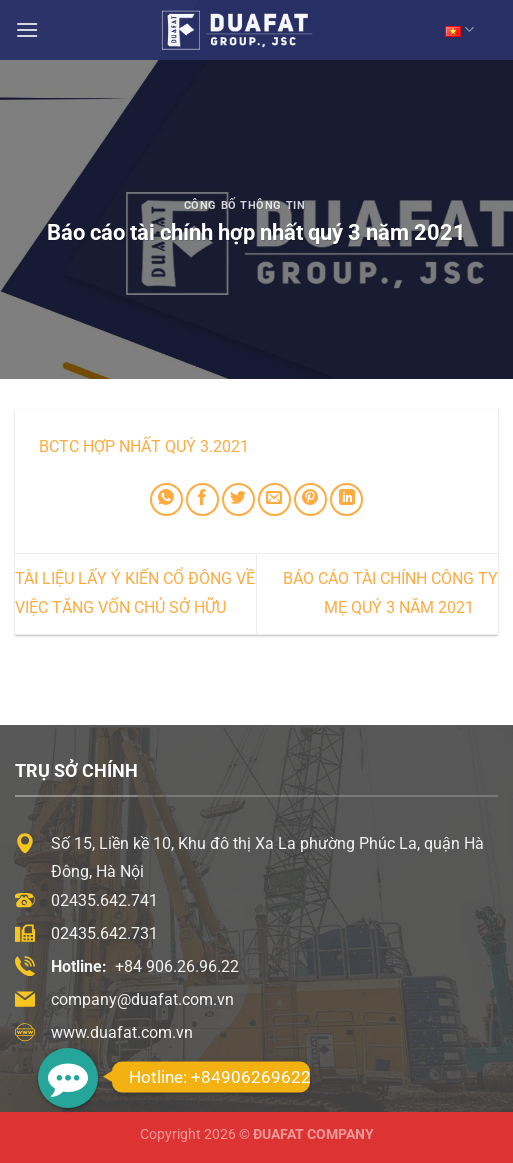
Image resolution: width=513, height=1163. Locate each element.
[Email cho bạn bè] (274, 499)
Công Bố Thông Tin (245, 205)
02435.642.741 (104, 900)
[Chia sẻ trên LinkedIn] (346, 499)
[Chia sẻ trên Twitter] (238, 499)
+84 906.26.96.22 (177, 966)
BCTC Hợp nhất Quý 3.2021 (144, 446)
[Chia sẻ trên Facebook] (202, 499)
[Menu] (27, 29)
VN (459, 29)
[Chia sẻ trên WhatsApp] (166, 499)
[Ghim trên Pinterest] (310, 499)
